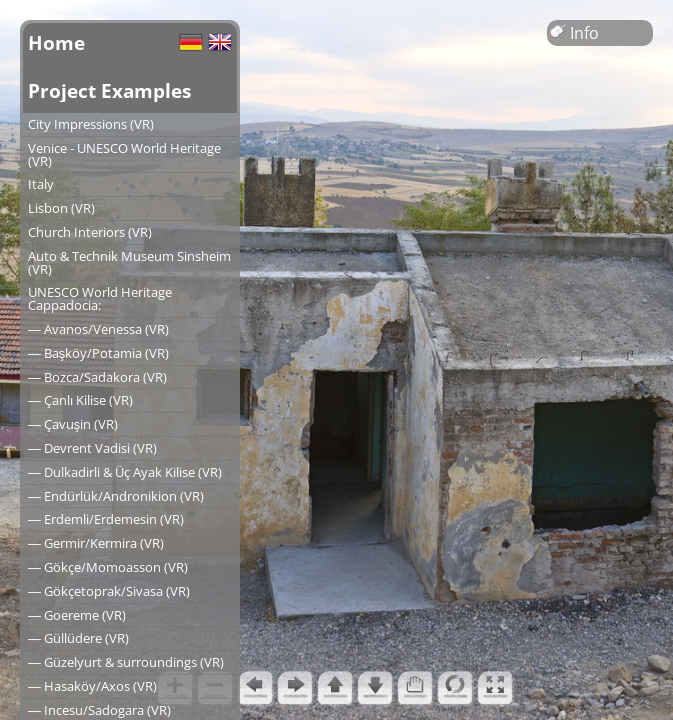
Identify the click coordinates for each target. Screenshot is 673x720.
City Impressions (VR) (91, 124)
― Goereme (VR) (77, 615)
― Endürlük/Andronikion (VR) (116, 496)
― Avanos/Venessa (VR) (98, 329)
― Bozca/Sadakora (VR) (97, 377)
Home (56, 42)
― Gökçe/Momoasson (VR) (108, 567)
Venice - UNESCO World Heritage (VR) (124, 154)
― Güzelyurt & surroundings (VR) (126, 662)
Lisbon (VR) (61, 208)
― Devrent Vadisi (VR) (92, 448)
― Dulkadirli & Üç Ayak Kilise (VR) (125, 472)
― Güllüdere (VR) (78, 638)
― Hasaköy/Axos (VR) (92, 686)
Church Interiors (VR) (90, 232)
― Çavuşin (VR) (73, 424)
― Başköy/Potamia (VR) (98, 353)
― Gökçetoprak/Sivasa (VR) (109, 591)
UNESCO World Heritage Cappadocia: (100, 298)
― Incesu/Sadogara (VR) (99, 710)
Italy (41, 184)
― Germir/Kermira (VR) (96, 543)
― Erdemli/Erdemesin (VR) (106, 519)
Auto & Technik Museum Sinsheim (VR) (129, 262)
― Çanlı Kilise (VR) (80, 400)
